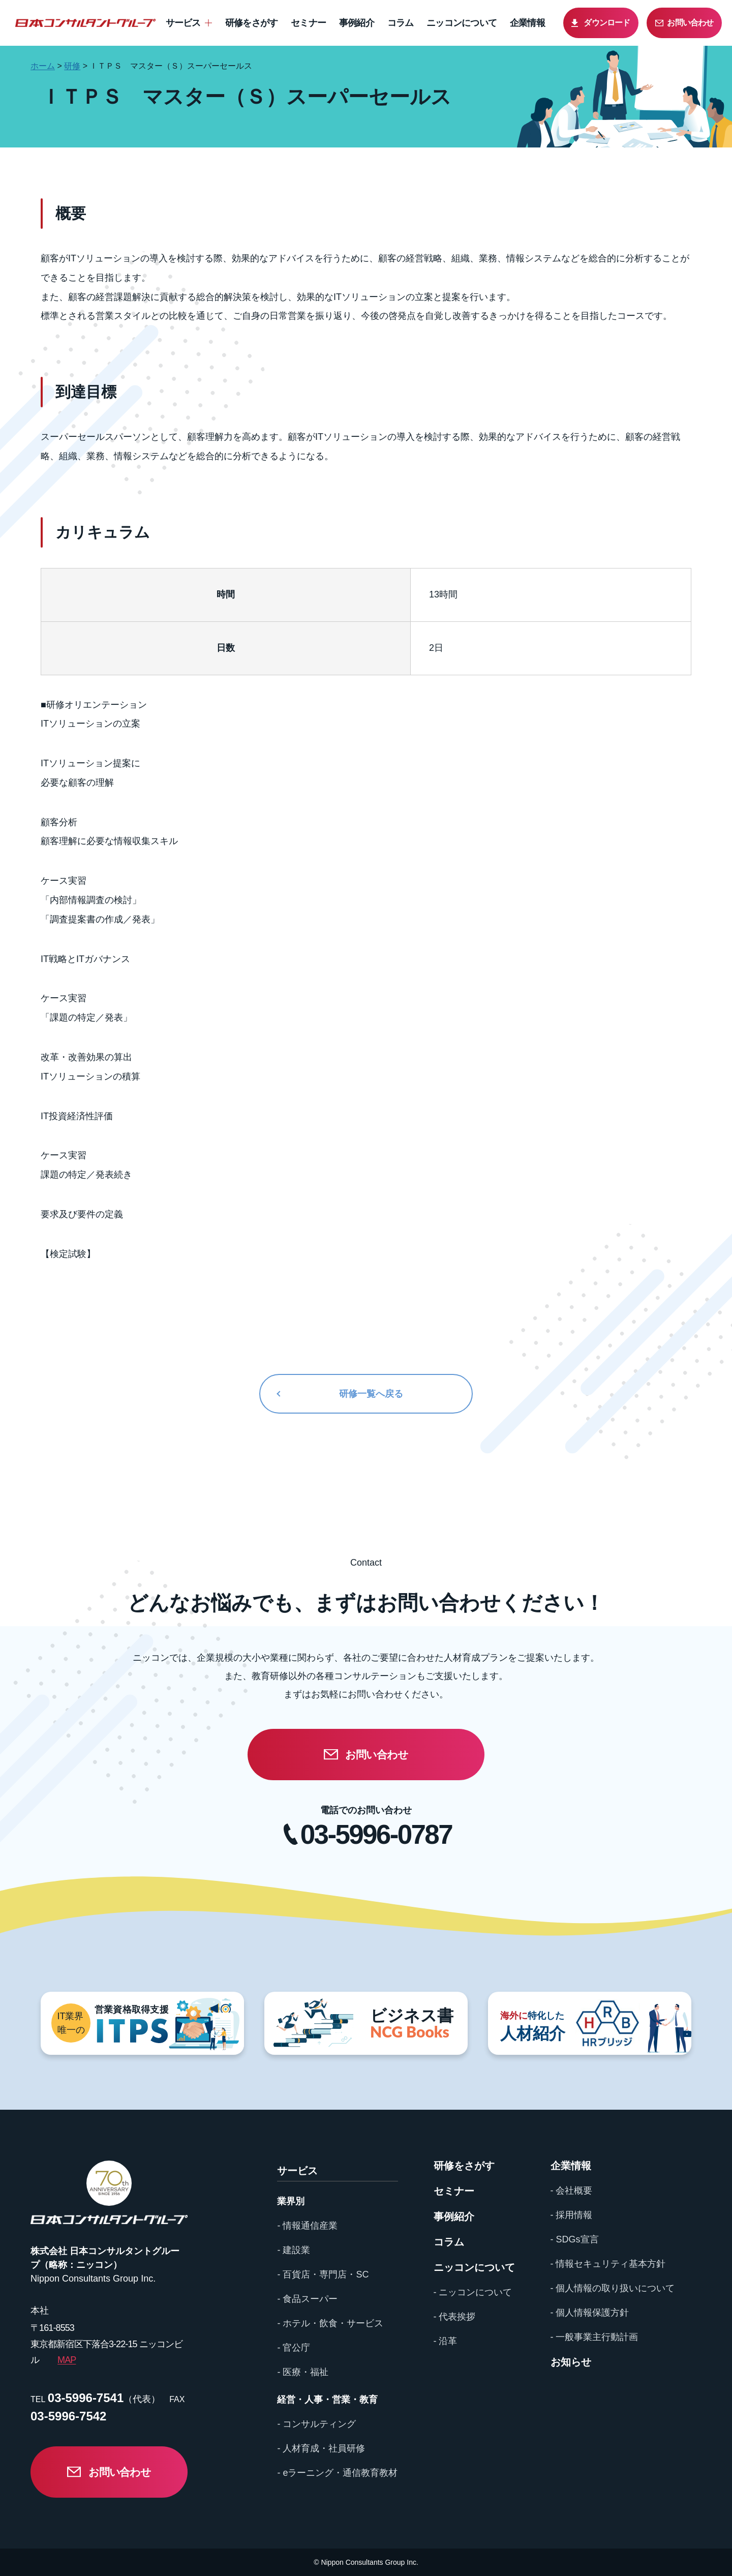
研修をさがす (251, 23)
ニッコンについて (461, 23)
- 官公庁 (293, 2348)
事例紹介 (356, 23)
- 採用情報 (572, 2215)
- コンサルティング (316, 2424)
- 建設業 (293, 2250)
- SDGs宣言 (575, 2239)
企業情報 (527, 23)
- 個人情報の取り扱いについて (613, 2288)
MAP (66, 2360)
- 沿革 (446, 2341)
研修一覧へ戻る (371, 1394)
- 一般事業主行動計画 (594, 2337)
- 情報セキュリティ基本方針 (608, 2264)
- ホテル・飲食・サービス (330, 2323)
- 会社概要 (572, 2190)
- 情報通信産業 (307, 2226)
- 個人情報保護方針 (590, 2313)
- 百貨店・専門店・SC (323, 2274)
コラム (400, 23)
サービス (183, 23)
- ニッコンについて (473, 2292)
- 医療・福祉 (302, 2372)
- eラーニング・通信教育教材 (337, 2473)
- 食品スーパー (307, 2299)
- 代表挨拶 (455, 2317)
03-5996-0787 (376, 1834)
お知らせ (571, 2362)
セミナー (308, 23)
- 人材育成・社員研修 (321, 2448)
